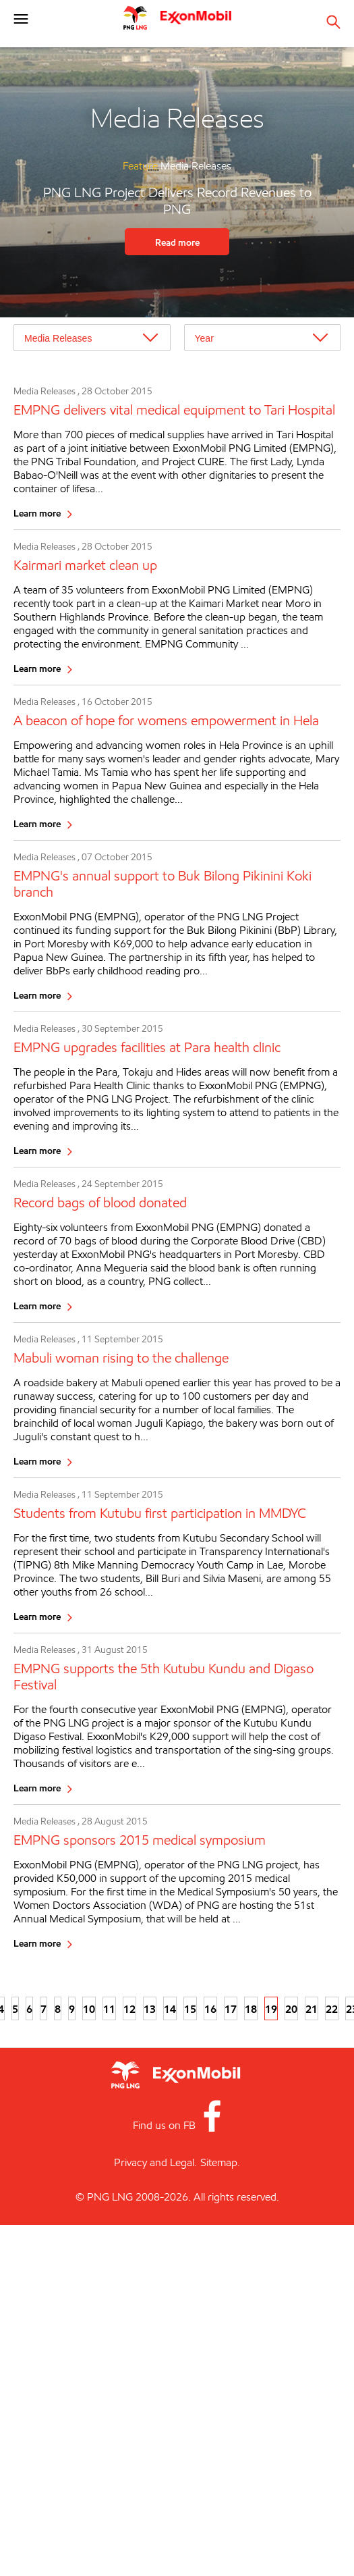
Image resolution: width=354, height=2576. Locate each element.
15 (190, 2009)
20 (291, 2009)
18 (251, 2009)
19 (271, 2009)
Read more (177, 242)
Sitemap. (220, 2162)
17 (231, 2009)
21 (311, 2009)
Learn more (37, 513)
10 (89, 2009)
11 (109, 2009)
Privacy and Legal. (155, 2162)
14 (170, 2009)
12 (129, 2009)
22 (332, 2009)
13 (150, 2009)
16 (210, 2009)
